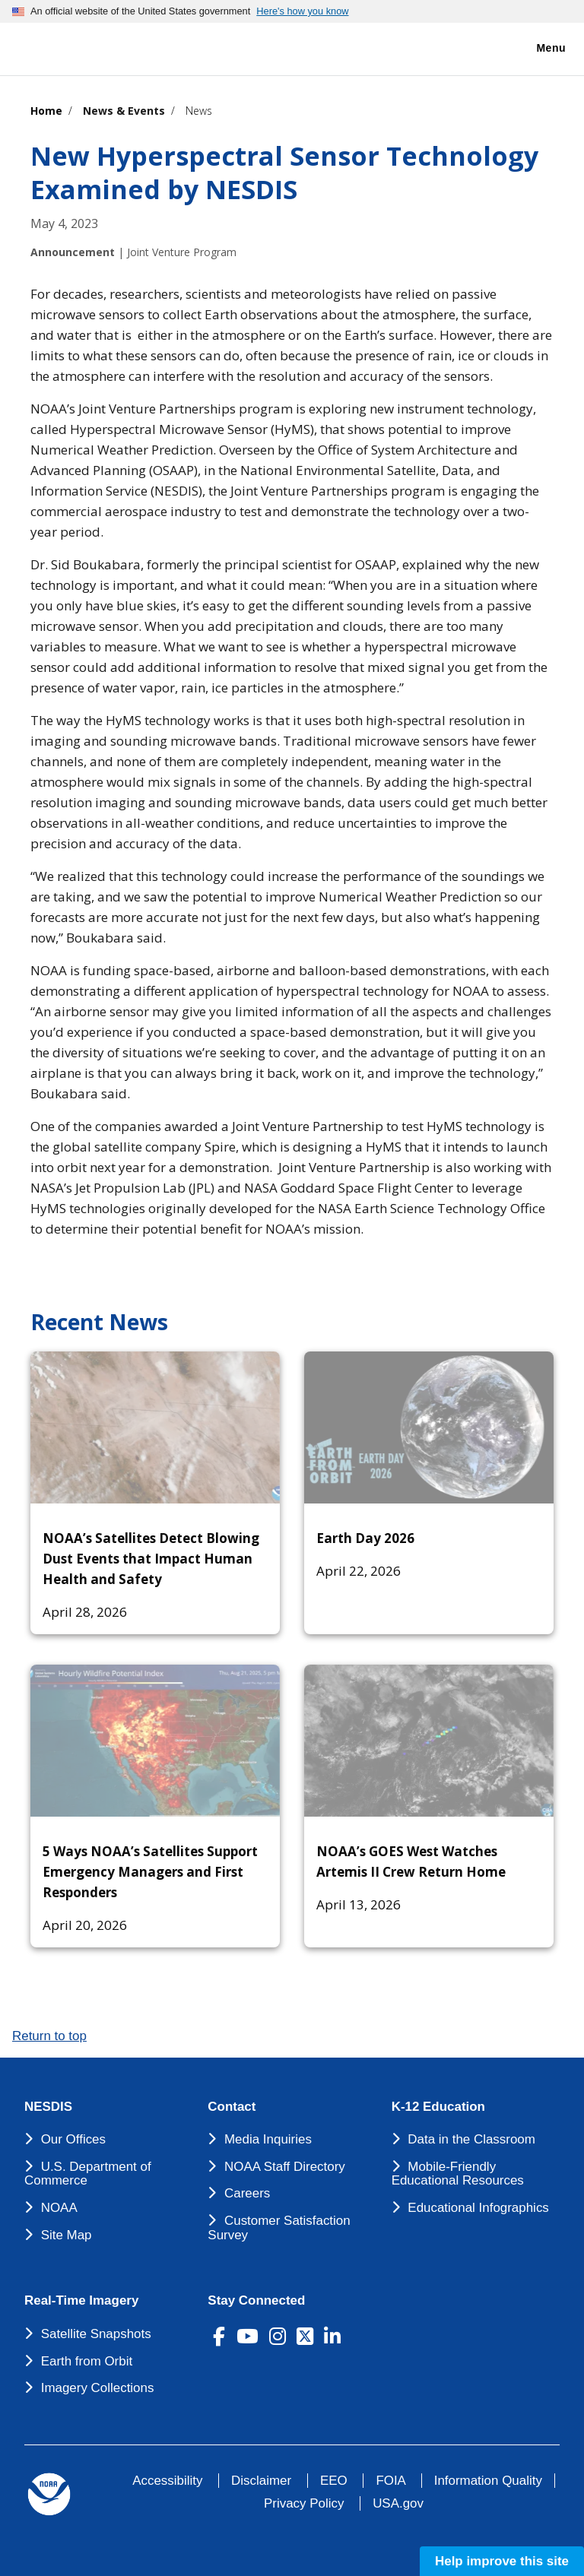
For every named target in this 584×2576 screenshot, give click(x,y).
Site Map (66, 2235)
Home (46, 110)
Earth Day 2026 (365, 1538)
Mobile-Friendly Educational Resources (458, 2173)
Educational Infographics (478, 2208)
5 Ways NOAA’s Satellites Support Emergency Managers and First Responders (150, 1871)
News (199, 110)
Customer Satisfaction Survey (279, 2227)
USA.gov (398, 2503)
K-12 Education (438, 2107)
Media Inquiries (268, 2139)
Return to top (49, 2036)
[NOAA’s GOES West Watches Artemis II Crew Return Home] (429, 1741)
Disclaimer (261, 2480)
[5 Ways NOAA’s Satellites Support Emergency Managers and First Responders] (155, 1741)
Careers (247, 2193)
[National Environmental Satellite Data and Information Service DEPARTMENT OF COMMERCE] (57, 46)
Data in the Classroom (471, 2139)
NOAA (59, 2208)
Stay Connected (256, 2301)
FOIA (390, 2480)
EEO (334, 2480)
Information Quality (488, 2480)
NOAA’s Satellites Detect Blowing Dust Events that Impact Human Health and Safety (151, 1558)
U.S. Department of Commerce (87, 2173)
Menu (535, 48)
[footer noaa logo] (49, 2494)
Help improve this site (502, 2561)
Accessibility (167, 2480)
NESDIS (48, 2107)
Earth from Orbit (86, 2361)
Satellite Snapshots (96, 2334)
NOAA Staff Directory (284, 2166)
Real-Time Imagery (81, 2301)
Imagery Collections (97, 2388)
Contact (232, 2107)
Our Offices (73, 2139)
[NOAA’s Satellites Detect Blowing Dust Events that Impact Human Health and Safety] (155, 1427)
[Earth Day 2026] (429, 1427)
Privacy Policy (304, 2503)
